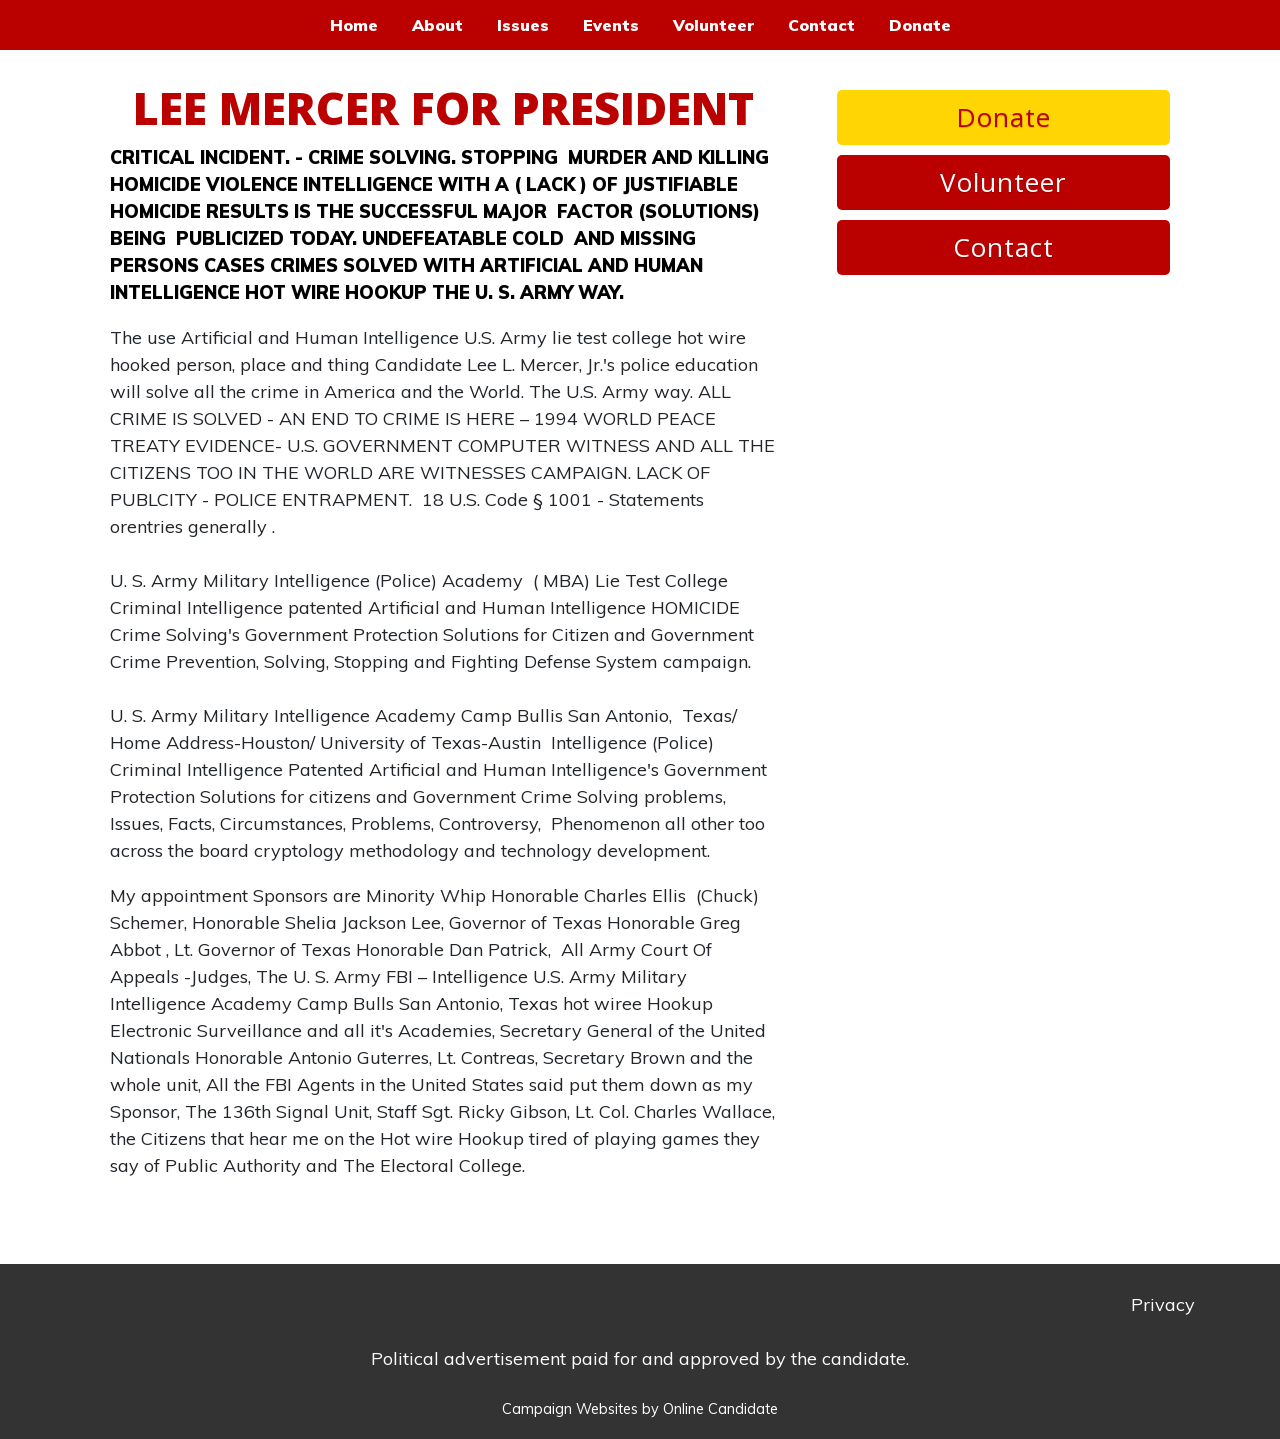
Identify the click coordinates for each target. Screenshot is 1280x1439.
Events (611, 25)
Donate (920, 25)
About (437, 25)
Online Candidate (720, 1409)
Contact (821, 25)
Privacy (1163, 1304)
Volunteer (713, 25)
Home (354, 25)
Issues (523, 25)
